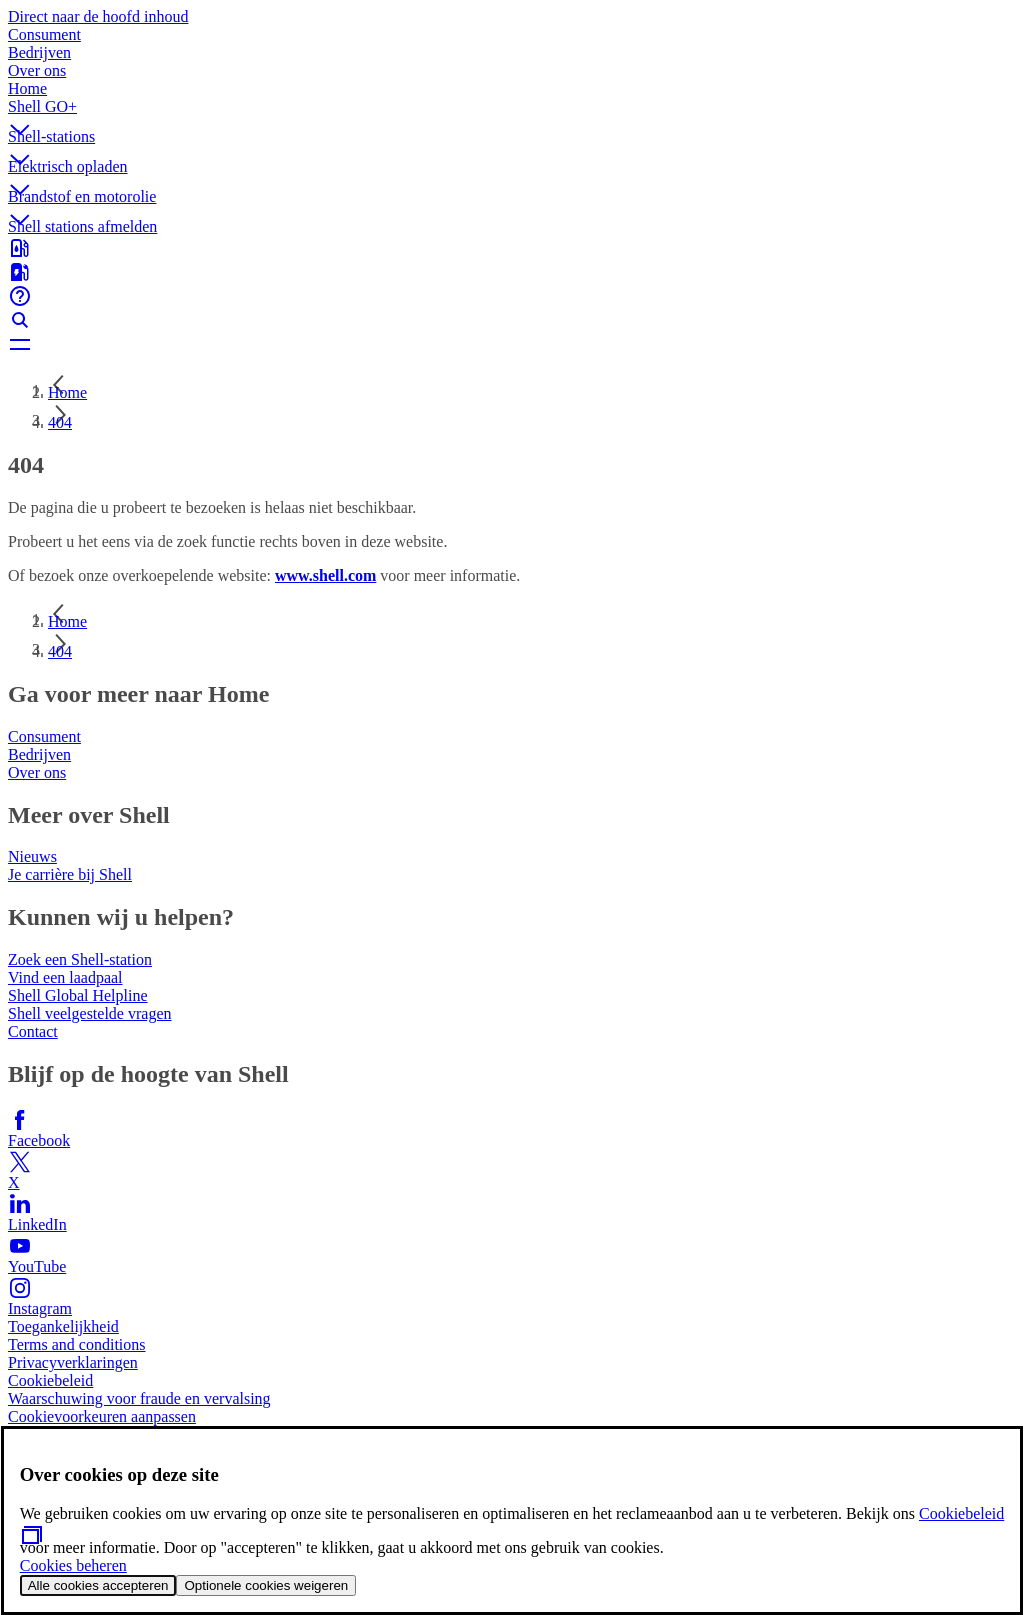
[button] (512, 113)
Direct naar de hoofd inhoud (98, 16)
